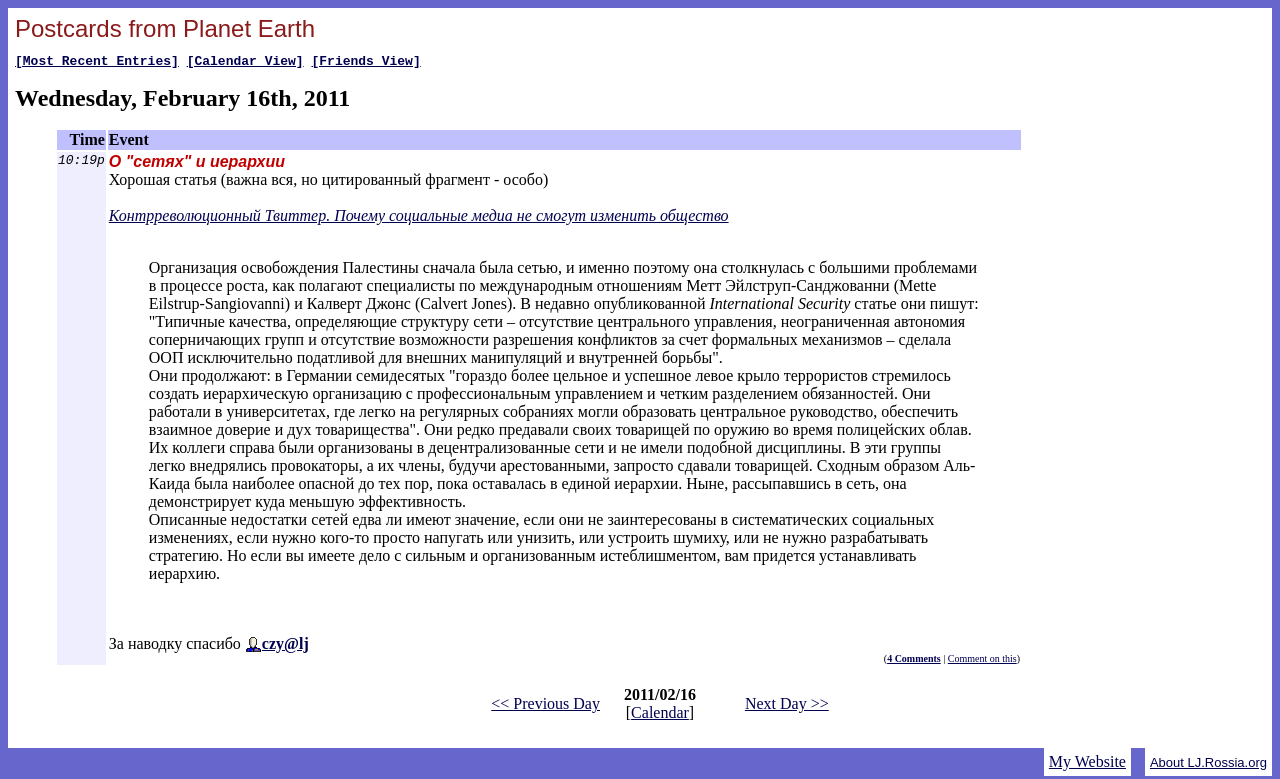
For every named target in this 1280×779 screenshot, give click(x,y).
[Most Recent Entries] (97, 63)
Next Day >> (787, 706)
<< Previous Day (545, 706)
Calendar (660, 715)
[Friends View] (365, 63)
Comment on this (982, 661)
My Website (1087, 764)
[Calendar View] (245, 63)
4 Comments (914, 661)
